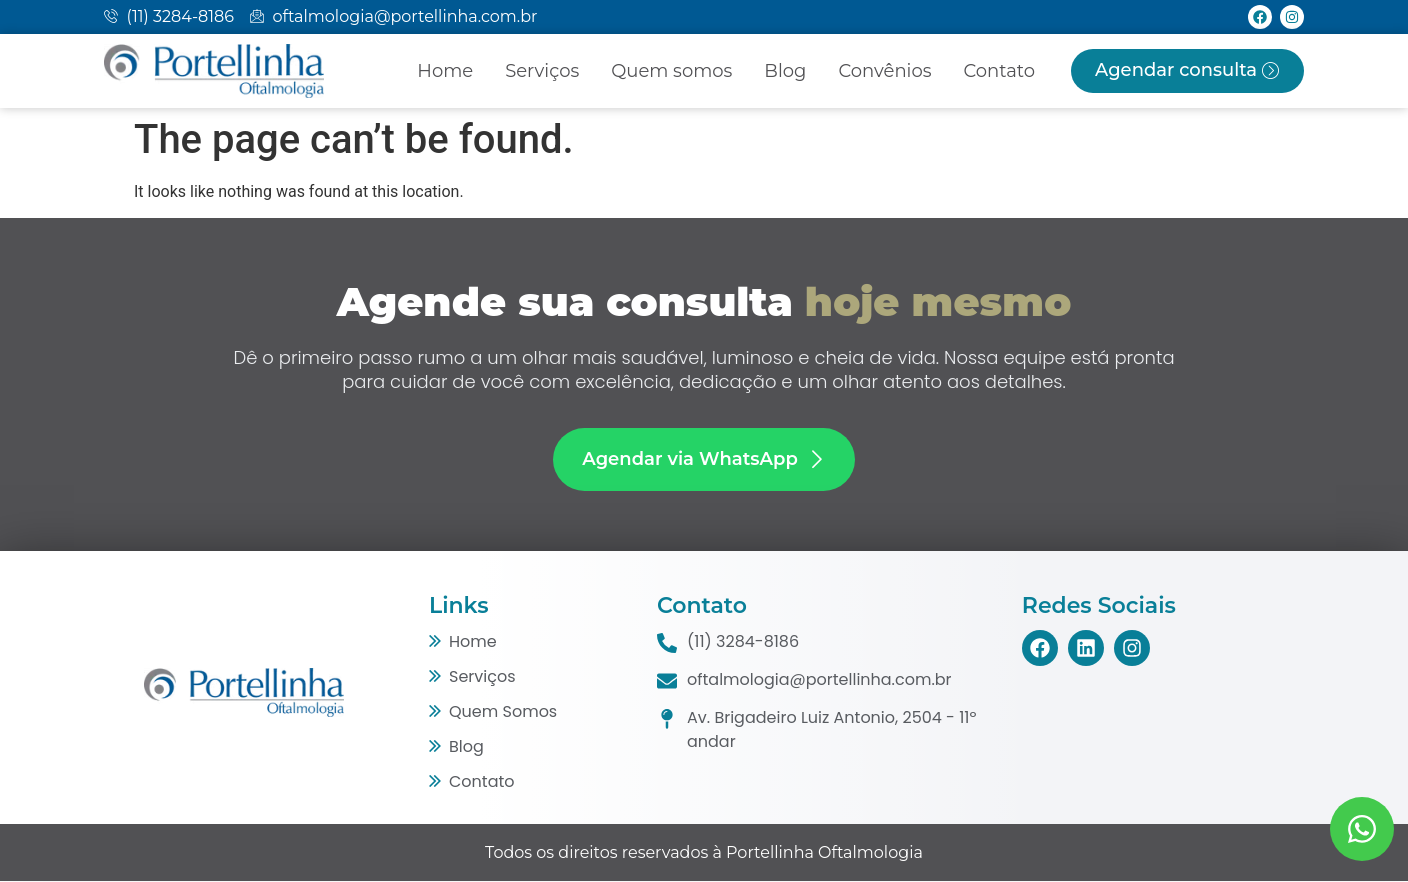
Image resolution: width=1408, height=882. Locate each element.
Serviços (542, 71)
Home (445, 71)
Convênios (884, 71)
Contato (999, 71)
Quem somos (671, 71)
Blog (785, 71)
